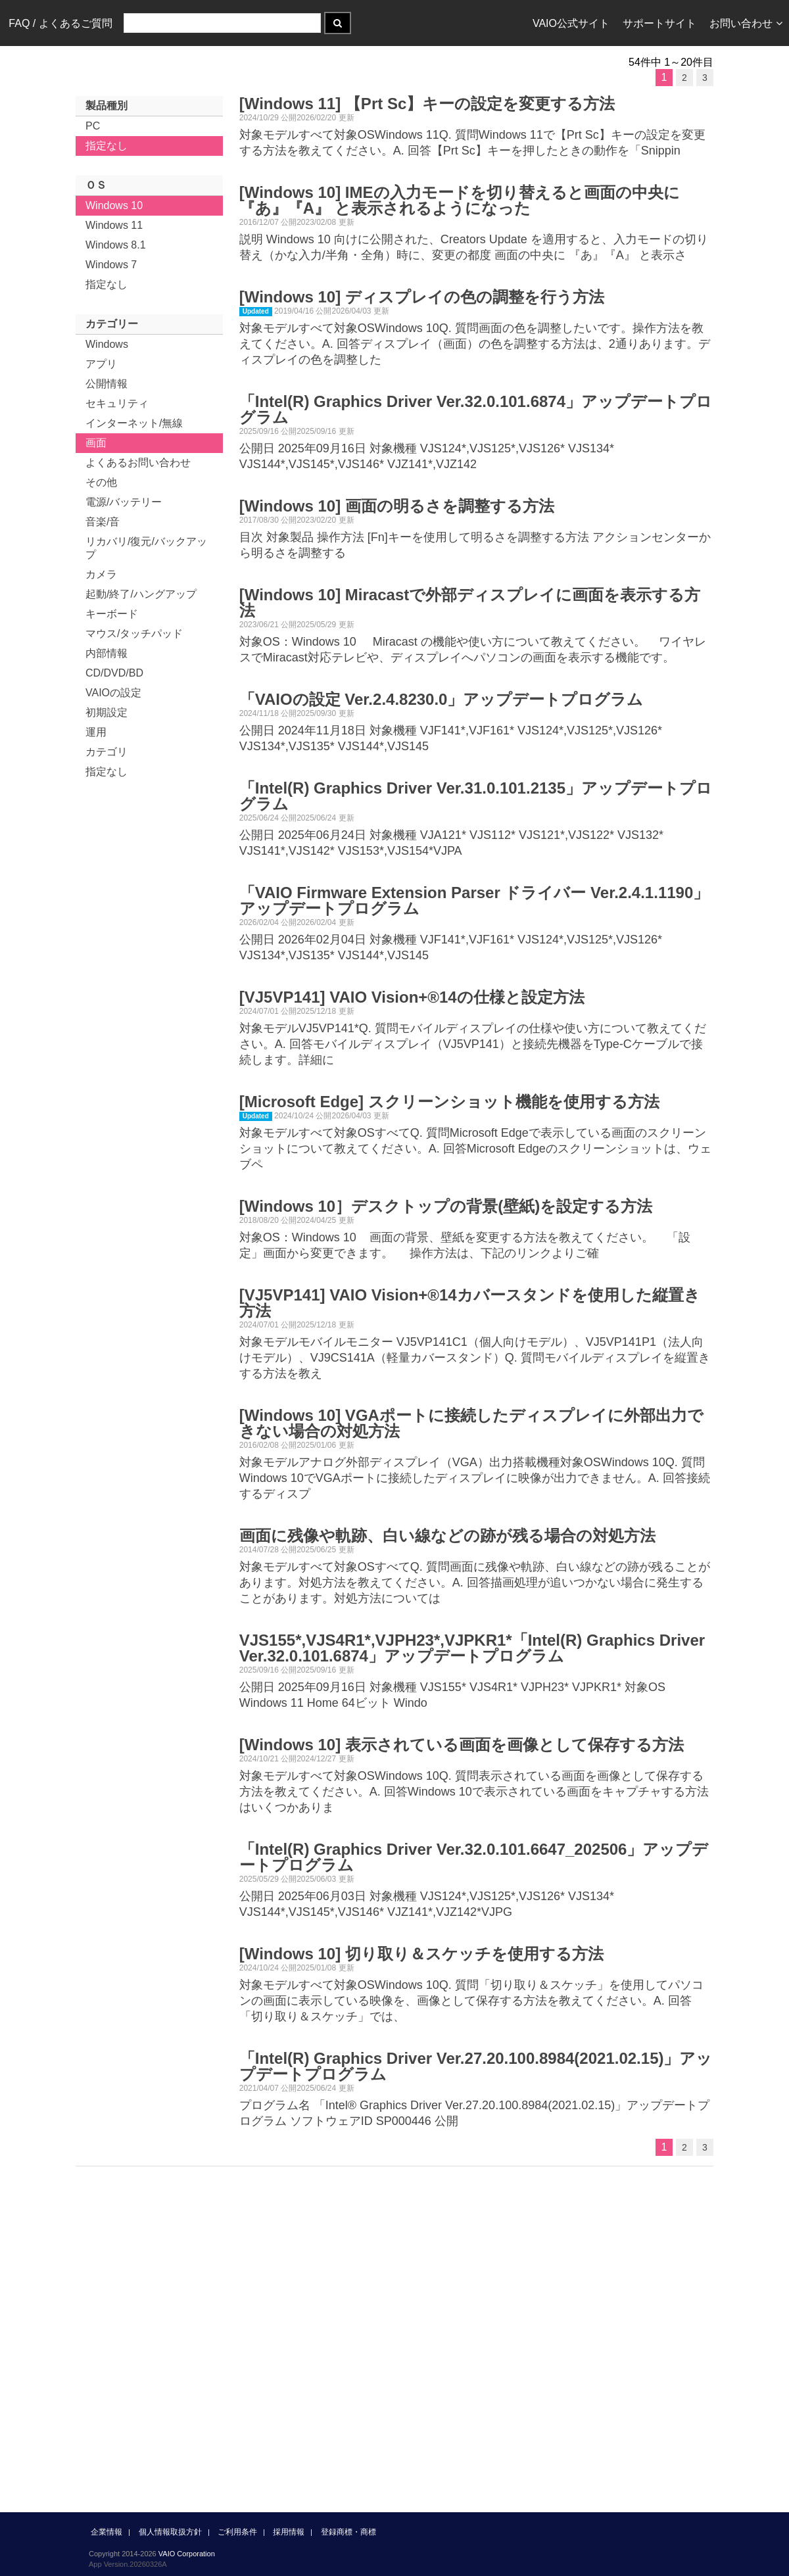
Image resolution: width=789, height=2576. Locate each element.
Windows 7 (111, 264)
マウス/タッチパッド (134, 633)
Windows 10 (114, 205)
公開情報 (106, 383)
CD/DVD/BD (114, 673)
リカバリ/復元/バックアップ (146, 548)
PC (92, 125)
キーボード (111, 613)
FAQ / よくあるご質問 (60, 23)
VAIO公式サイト (571, 23)
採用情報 (288, 2532)
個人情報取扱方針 (170, 2532)
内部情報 (106, 653)
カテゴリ (106, 751)
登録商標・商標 (348, 2532)
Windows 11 (114, 225)
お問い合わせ (745, 23)
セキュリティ (117, 403)
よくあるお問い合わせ (138, 462)
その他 (101, 482)
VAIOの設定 (113, 692)
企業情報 (106, 2532)
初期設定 (106, 712)
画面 (96, 442)
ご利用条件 (237, 2532)
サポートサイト (659, 23)
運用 (96, 732)
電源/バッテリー (123, 502)
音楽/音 (102, 521)
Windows (106, 344)
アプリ (101, 364)
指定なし (106, 145)
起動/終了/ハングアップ (141, 594)
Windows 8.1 (115, 244)
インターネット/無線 (134, 423)
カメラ (101, 574)
